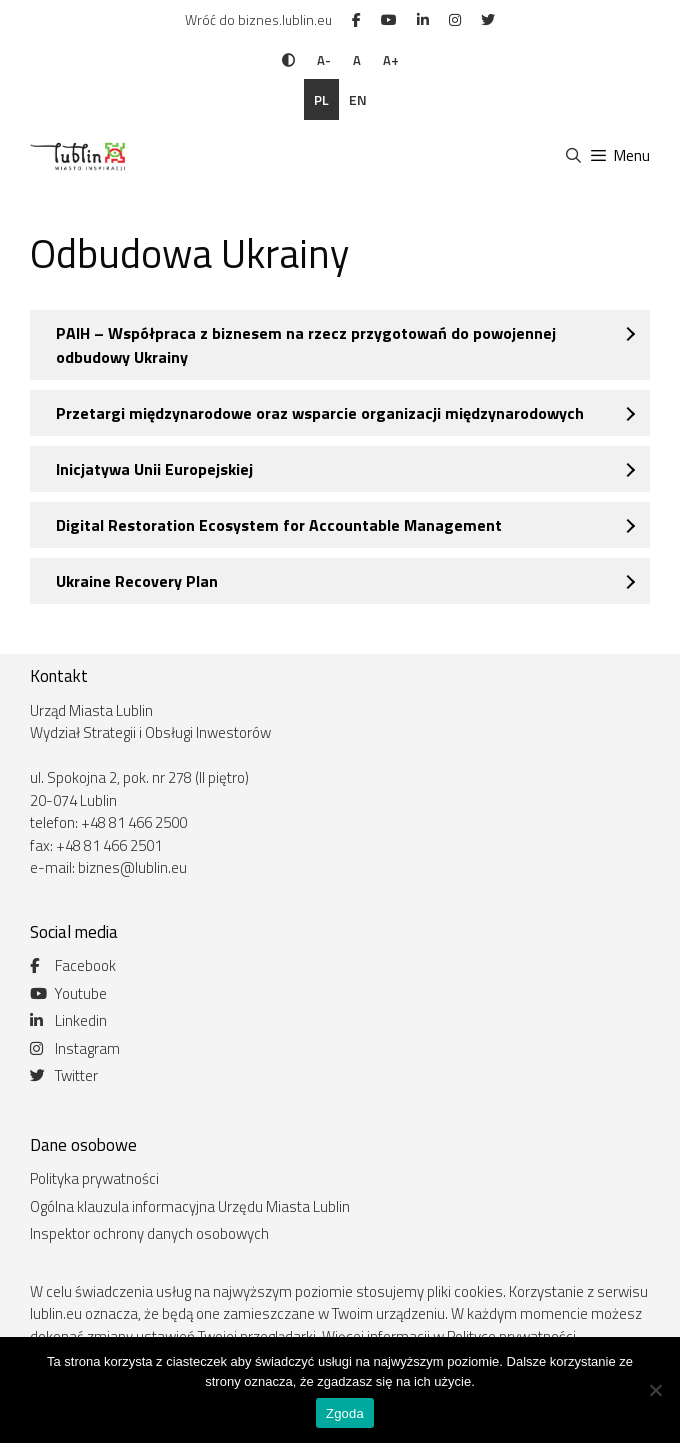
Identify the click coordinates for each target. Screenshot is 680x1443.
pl (321, 99)
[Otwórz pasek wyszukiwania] (572, 156)
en (358, 99)
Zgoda (345, 1413)
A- (324, 60)
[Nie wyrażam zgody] (655, 1390)
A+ (391, 60)
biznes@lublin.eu (132, 867)
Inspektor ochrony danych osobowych (149, 1233)
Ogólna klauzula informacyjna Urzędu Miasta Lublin (190, 1206)
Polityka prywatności (94, 1178)
